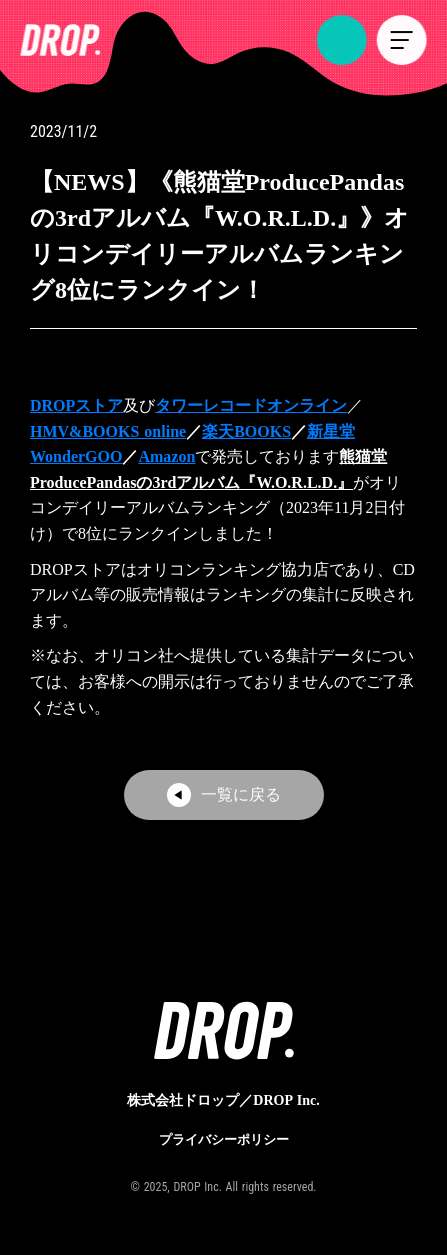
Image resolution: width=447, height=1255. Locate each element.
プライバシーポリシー (224, 1138)
